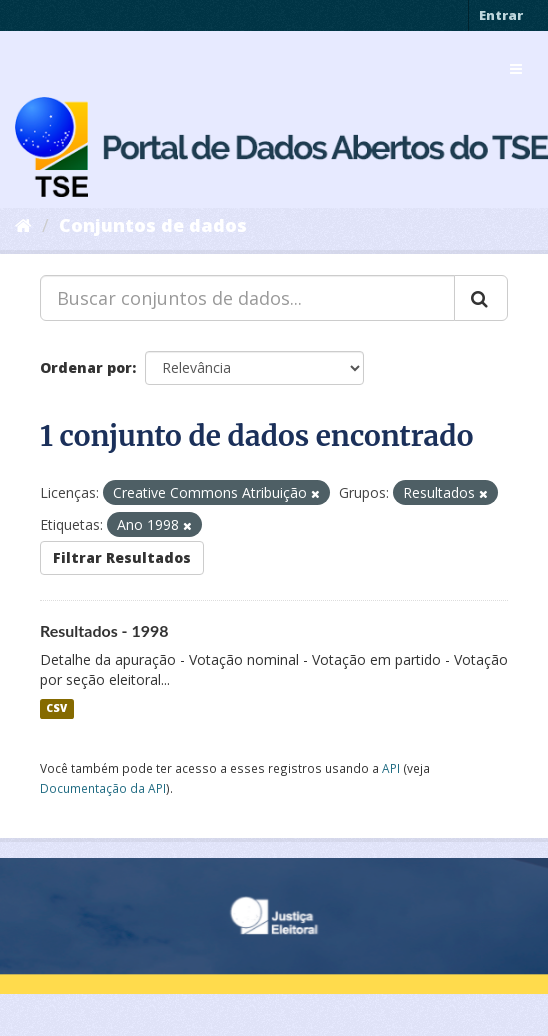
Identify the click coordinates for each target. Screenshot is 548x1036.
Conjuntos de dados (153, 225)
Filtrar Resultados (122, 557)
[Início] (23, 225)
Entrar (501, 15)
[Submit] (481, 298)
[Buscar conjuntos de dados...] (247, 298)
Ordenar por (86, 367)
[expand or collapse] (516, 69)
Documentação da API (103, 788)
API (391, 768)
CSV (56, 709)
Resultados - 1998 (104, 630)
